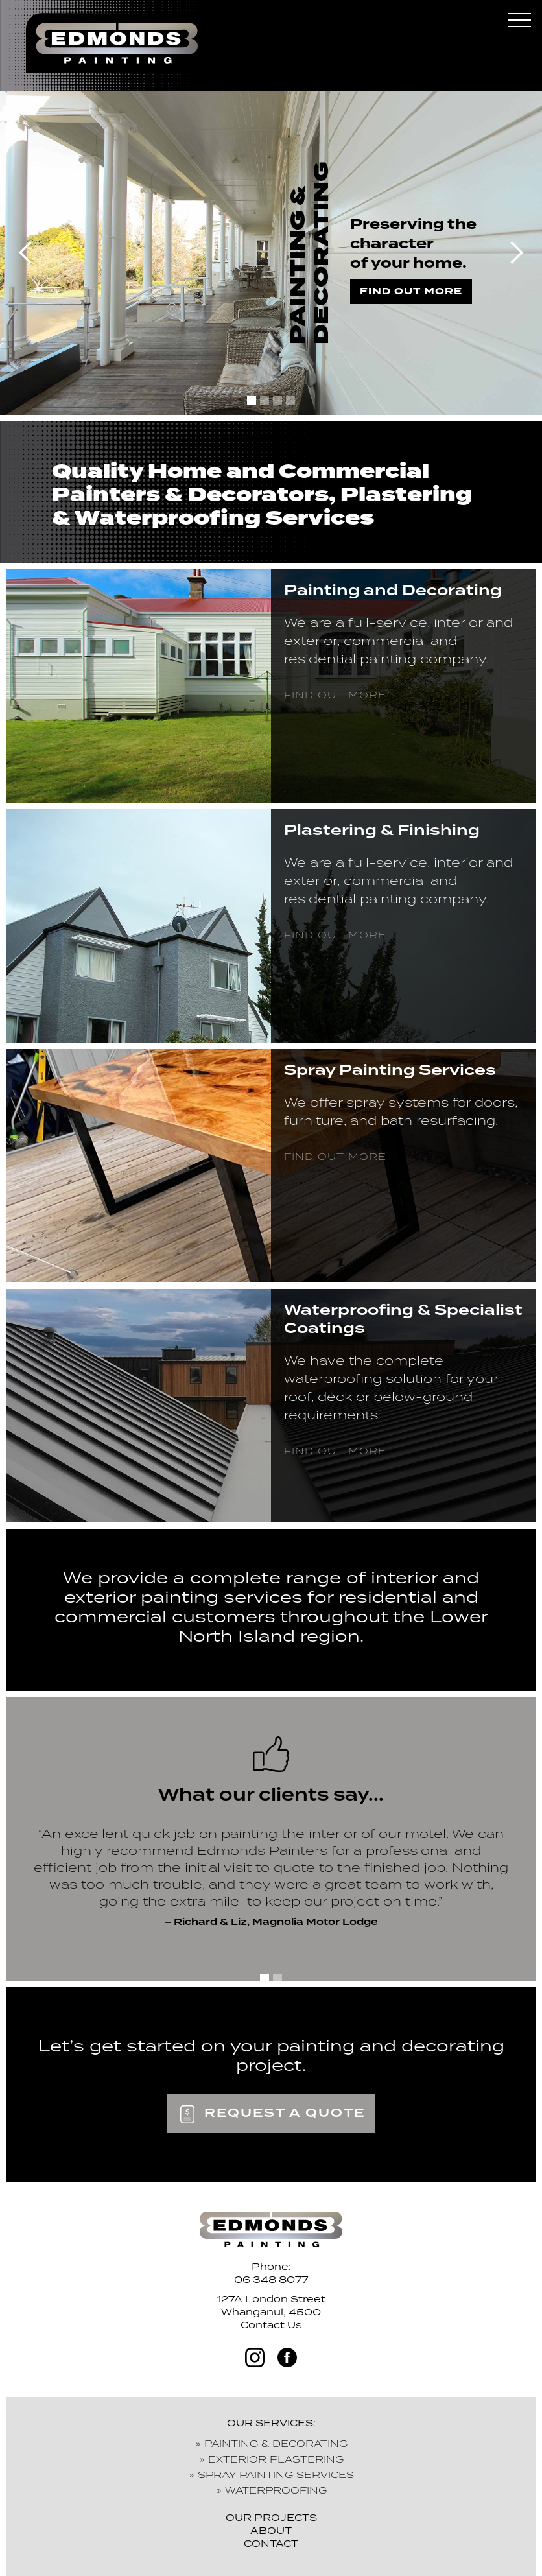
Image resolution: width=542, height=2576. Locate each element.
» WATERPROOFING (271, 2490)
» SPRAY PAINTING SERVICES (271, 2474)
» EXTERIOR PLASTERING (271, 2459)
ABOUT (271, 2530)
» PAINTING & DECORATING (271, 2443)
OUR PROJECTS (271, 2517)
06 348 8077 (271, 2279)
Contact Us (271, 2325)
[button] (519, 22)
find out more (411, 291)
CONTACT (271, 2543)
